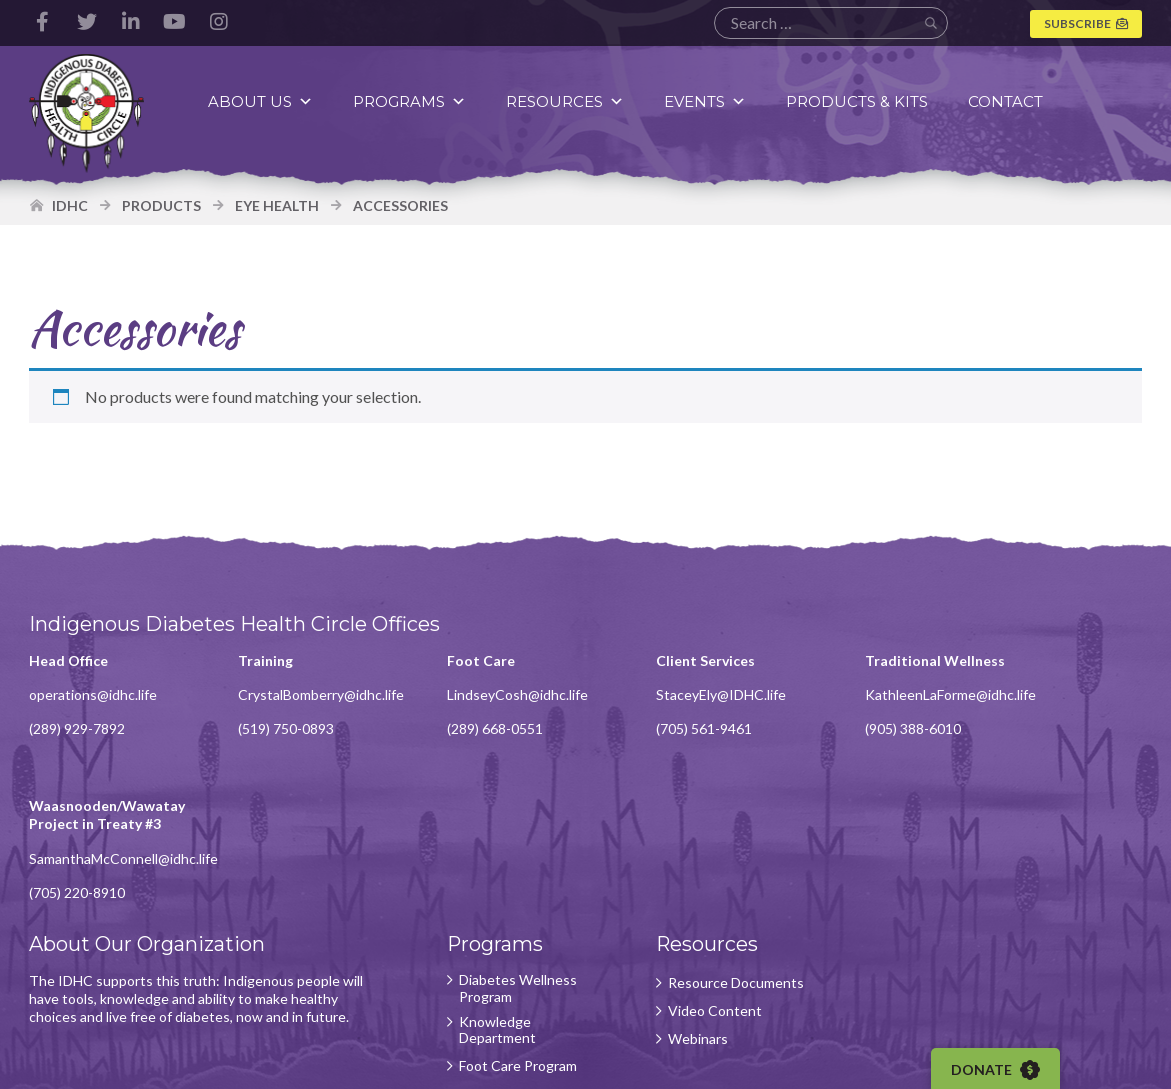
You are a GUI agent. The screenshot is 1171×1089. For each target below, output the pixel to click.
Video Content (674, 883)
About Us (263, 101)
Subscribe (1076, 23)
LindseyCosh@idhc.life (490, 698)
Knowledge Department (470, 888)
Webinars (657, 911)
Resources (568, 101)
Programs (412, 101)
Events (708, 101)
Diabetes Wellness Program (491, 847)
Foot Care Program (491, 925)
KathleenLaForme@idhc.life (896, 716)
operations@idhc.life (94, 698)
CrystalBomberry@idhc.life (308, 698)
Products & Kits (860, 101)
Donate (1001, 1070)
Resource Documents (663, 847)
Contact (1008, 101)
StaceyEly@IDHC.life (680, 698)
